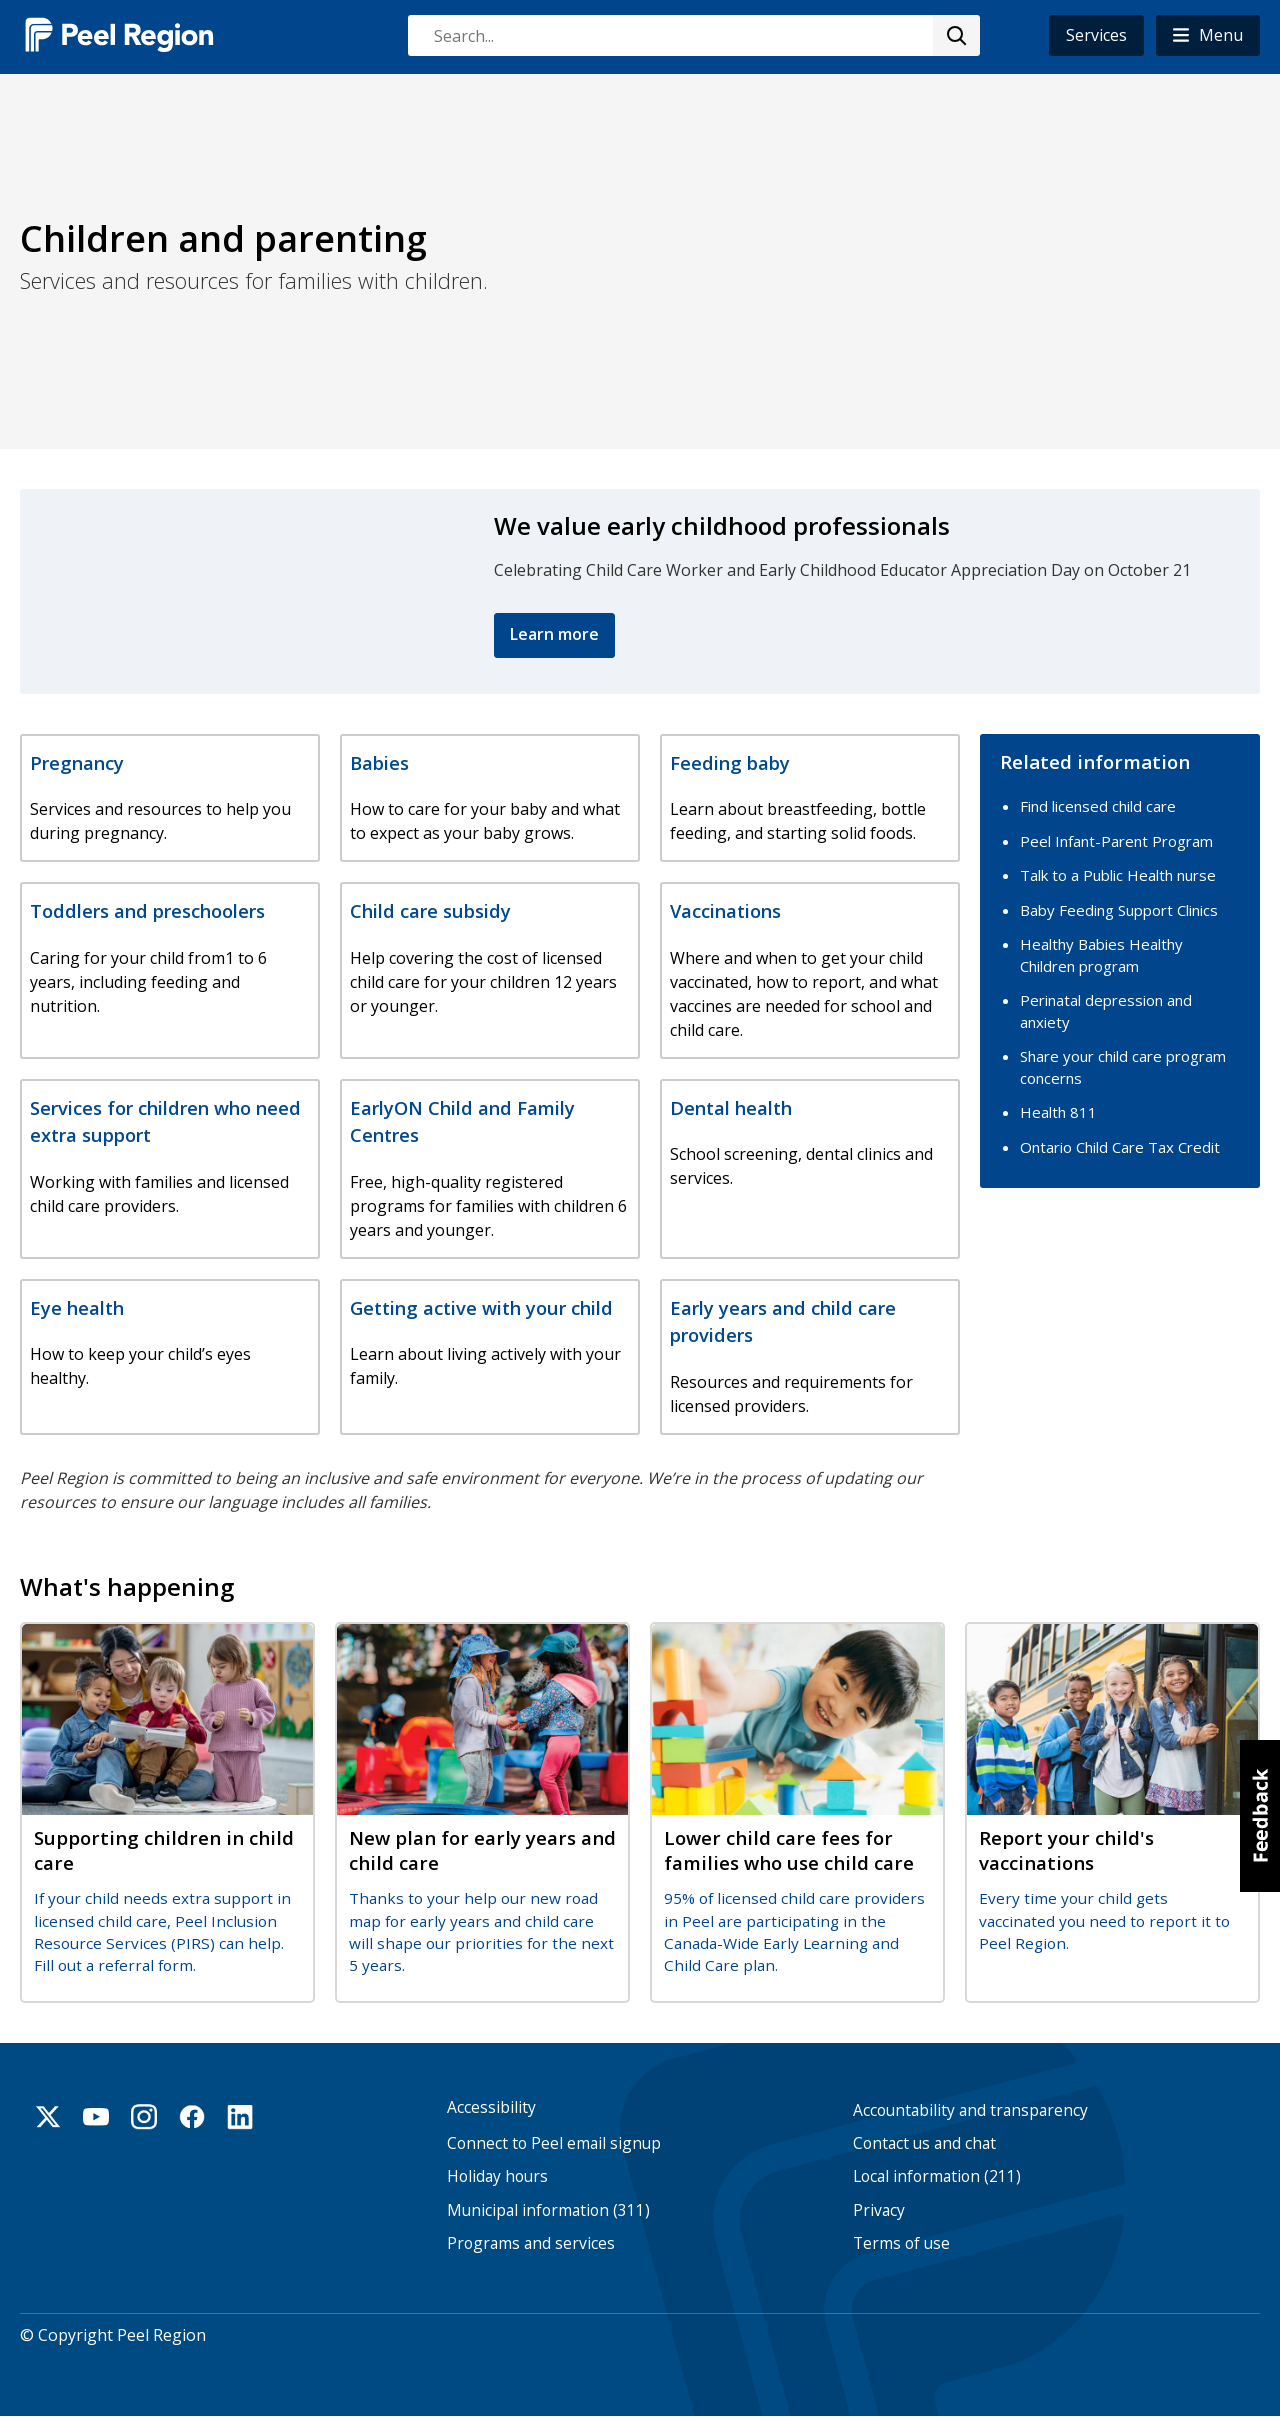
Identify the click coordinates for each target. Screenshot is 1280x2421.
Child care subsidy (430, 910)
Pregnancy (77, 762)
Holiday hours (497, 2178)
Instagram (144, 2118)
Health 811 (1058, 1111)
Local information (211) (937, 2178)
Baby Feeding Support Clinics (1119, 909)
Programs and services (531, 2244)
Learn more (554, 634)
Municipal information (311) (548, 2211)
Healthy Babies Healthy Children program (1101, 954)
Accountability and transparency (970, 2111)
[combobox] (693, 35)
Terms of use (901, 2244)
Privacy (879, 2211)
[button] (1208, 35)
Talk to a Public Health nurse (1118, 874)
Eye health (77, 1307)
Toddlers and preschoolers (147, 910)
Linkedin (240, 2118)
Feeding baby (730, 762)
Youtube (96, 2118)
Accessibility (491, 2108)
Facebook (192, 2118)
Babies (379, 762)
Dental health (731, 1107)
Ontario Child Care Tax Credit (1120, 1146)
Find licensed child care (1098, 805)
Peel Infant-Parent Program (1116, 840)
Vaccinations (725, 910)
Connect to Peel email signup (554, 2144)
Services (1096, 35)
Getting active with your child (481, 1307)
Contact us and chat (924, 2144)
